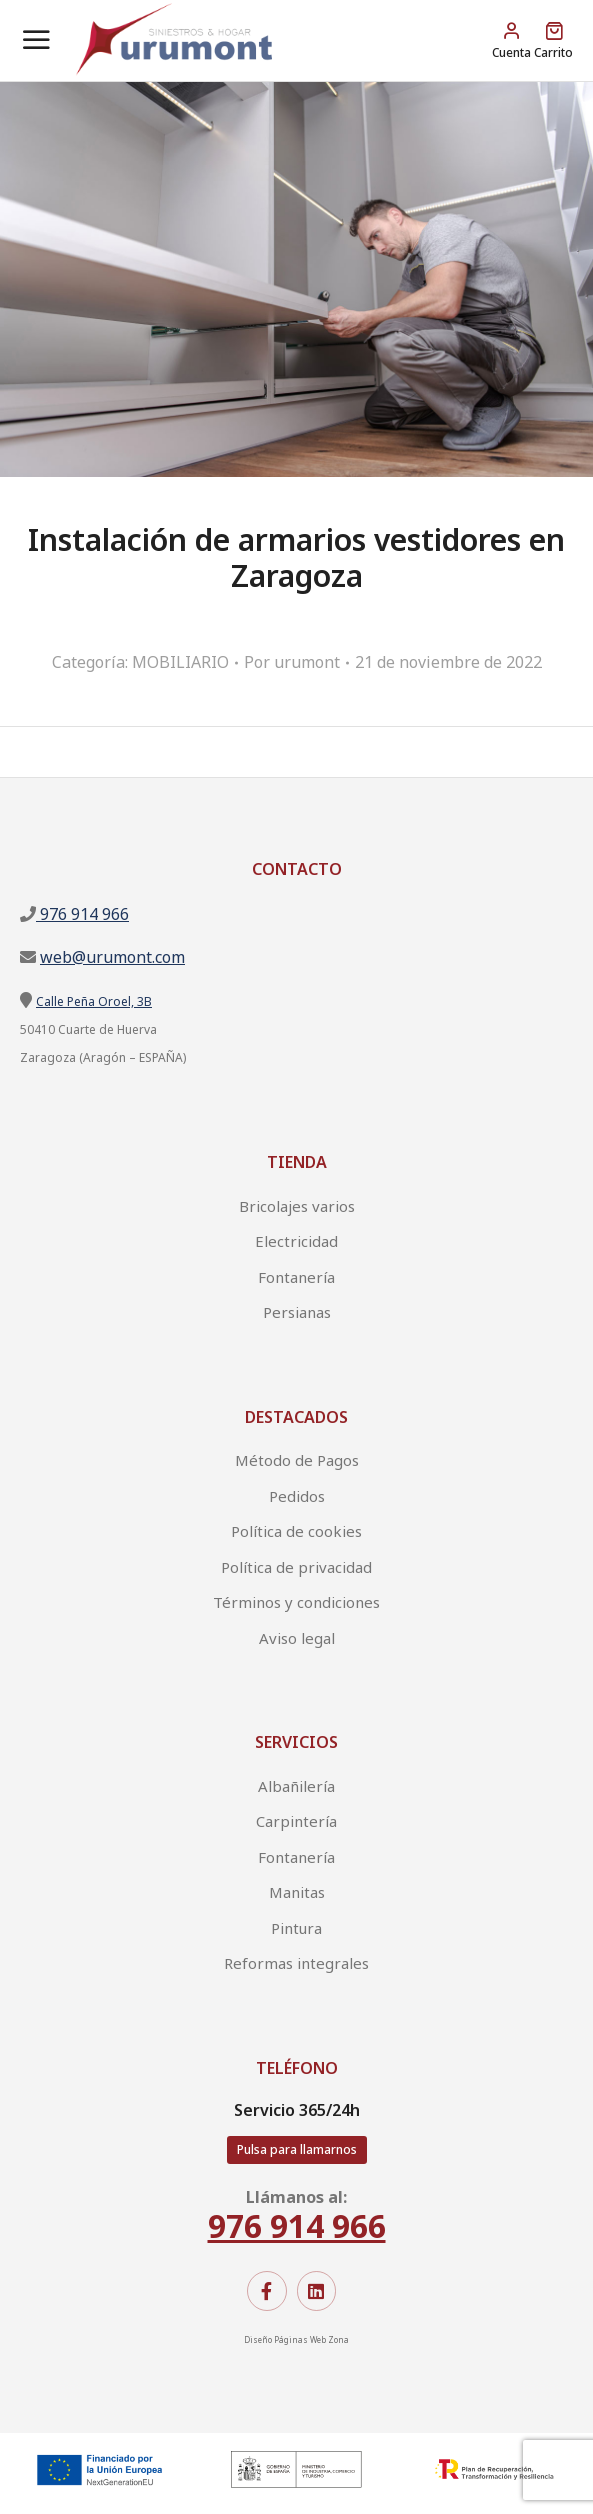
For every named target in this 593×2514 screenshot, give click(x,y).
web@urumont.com (112, 957)
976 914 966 (82, 914)
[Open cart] (553, 40)
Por (292, 662)
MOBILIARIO (180, 662)
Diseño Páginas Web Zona (296, 2339)
